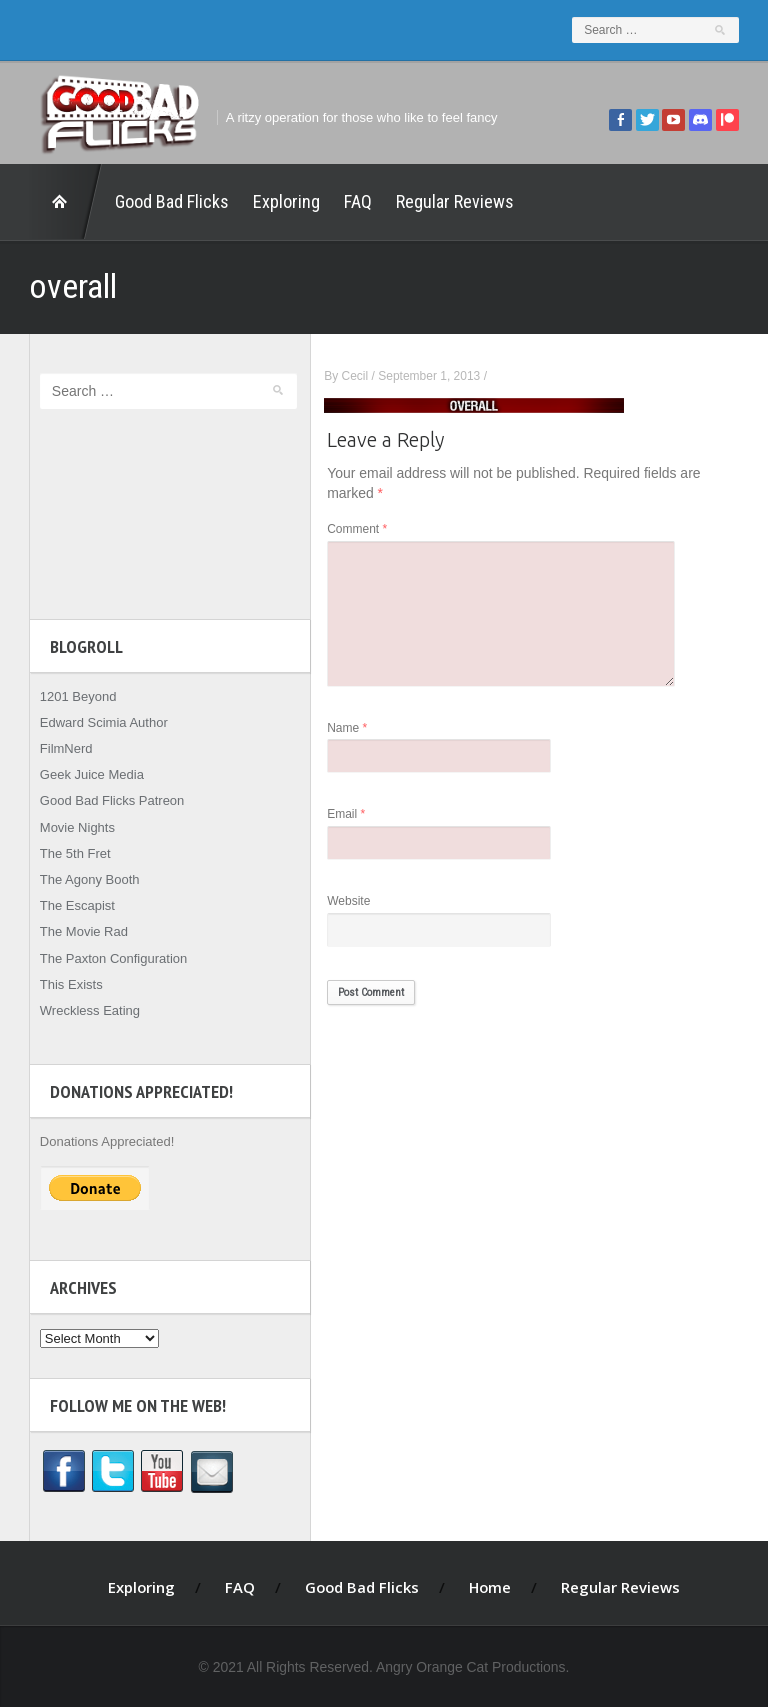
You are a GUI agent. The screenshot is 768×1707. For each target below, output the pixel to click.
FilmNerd (59, 748)
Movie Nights (70, 827)
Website (356, 901)
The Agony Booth (83, 879)
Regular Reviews (448, 201)
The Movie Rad (77, 931)
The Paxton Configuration (106, 958)
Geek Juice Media (85, 774)
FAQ (351, 201)
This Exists (64, 984)
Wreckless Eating (83, 1010)
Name (355, 728)
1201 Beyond (71, 696)
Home (59, 202)
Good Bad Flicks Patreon (105, 800)
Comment (365, 530)
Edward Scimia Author (97, 722)
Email (354, 815)
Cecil (362, 376)
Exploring (279, 201)
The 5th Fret (68, 853)
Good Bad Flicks (165, 201)
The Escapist (70, 905)
